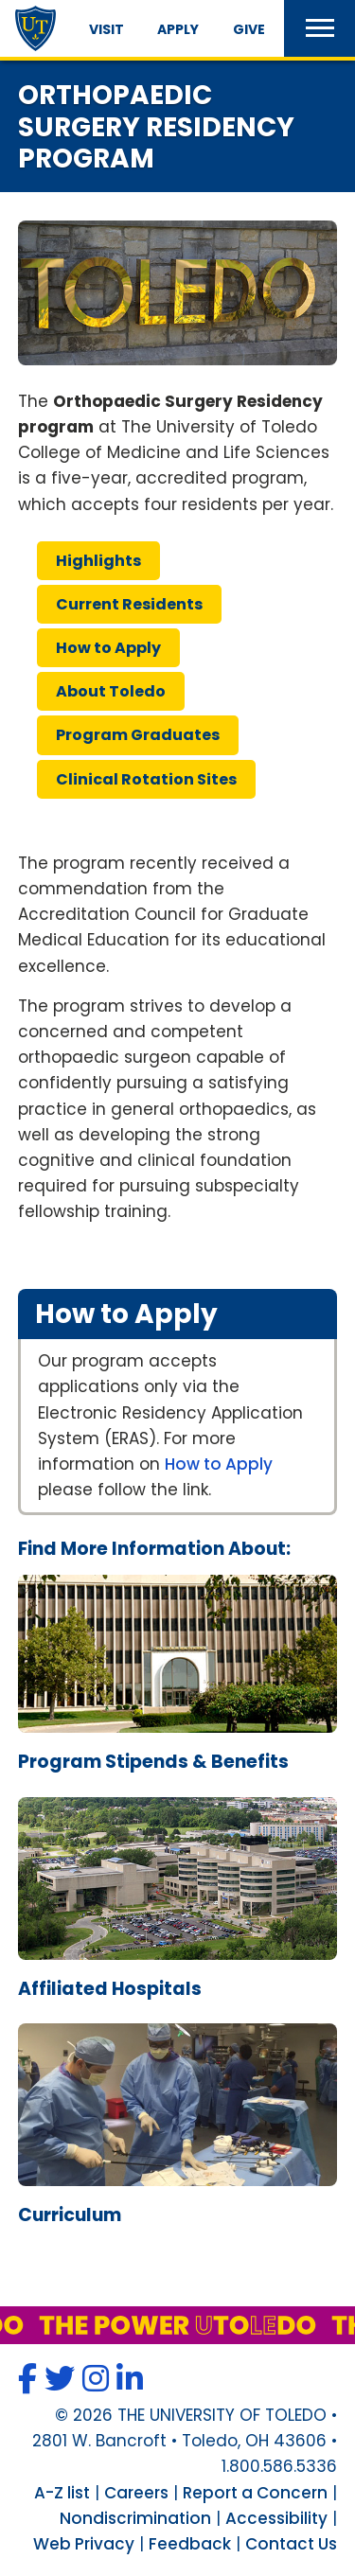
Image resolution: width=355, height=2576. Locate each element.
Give (249, 29)
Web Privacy (83, 2543)
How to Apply (219, 1464)
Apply (178, 29)
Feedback (190, 2543)
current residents (129, 604)
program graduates (138, 735)
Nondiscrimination (135, 2518)
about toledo (111, 691)
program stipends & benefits (153, 1761)
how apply (108, 648)
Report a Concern (255, 2492)
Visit (106, 29)
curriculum (69, 2215)
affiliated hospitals (110, 1989)
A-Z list (62, 2492)
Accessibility (276, 2518)
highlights (98, 561)
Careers (136, 2492)
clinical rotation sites (146, 779)
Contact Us (291, 2543)
